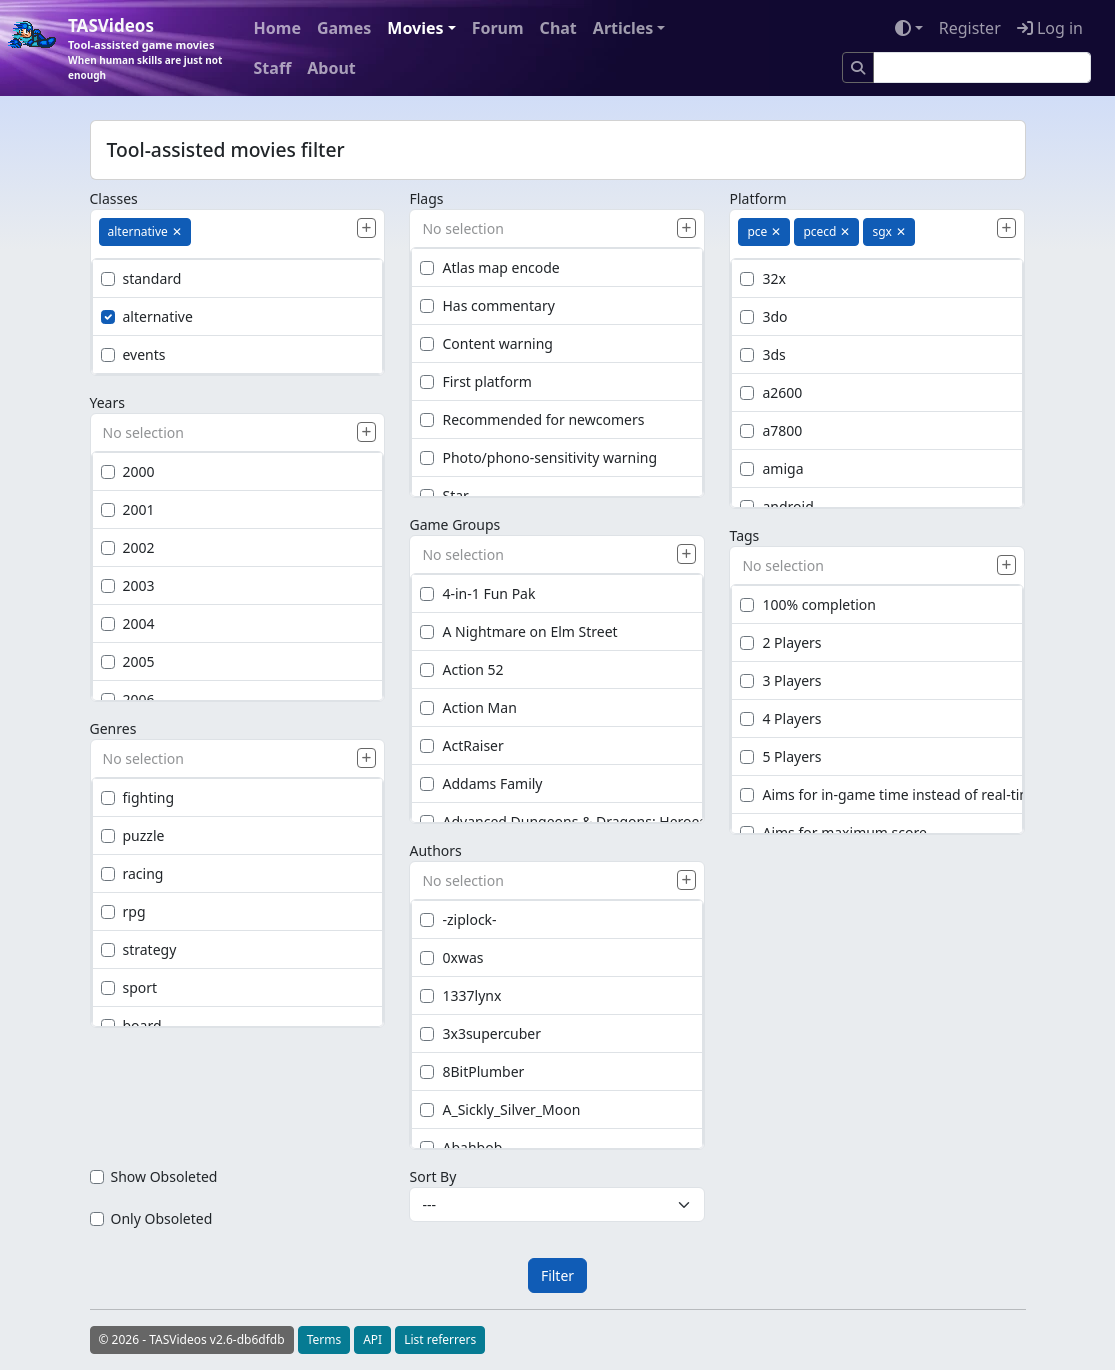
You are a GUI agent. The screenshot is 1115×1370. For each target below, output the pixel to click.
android (776, 506)
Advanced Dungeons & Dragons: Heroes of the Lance (605, 821)
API (372, 1339)
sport (129, 987)
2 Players (780, 642)
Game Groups (454, 524)
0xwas (451, 957)
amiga (771, 468)
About (331, 68)
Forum (498, 28)
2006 (128, 699)
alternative (147, 316)
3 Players (780, 680)
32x (762, 278)
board (131, 1025)
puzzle (133, 835)
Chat (558, 28)
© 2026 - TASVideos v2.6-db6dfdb (192, 1339)
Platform (757, 198)
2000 (128, 471)
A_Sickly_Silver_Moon (500, 1109)
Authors (435, 850)
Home (277, 28)
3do (763, 316)
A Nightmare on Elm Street (518, 631)
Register (970, 28)
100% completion (807, 604)
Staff (273, 68)
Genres (113, 728)
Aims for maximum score (833, 832)
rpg (123, 911)
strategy (139, 949)
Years (107, 402)
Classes (114, 198)
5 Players (780, 756)
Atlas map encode (489, 267)
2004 (128, 623)
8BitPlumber (472, 1071)
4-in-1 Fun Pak (477, 593)
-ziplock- (458, 919)
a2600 (771, 392)
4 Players (780, 718)
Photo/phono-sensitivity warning (538, 457)
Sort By (432, 1176)
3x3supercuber (480, 1033)
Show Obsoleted (164, 1176)
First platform (475, 381)
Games (344, 28)
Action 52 (461, 669)
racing (132, 873)
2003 (128, 585)
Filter (557, 1275)
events (133, 354)
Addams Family (481, 783)
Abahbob (461, 1147)
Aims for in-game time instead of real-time (890, 794)
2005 (128, 661)
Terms (324, 1339)
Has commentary (487, 305)
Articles (623, 28)
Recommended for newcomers (532, 419)
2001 (128, 509)
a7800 (771, 430)
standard (141, 278)
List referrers (440, 1339)
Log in (1050, 28)
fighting (138, 797)
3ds (762, 354)
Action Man (468, 707)
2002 (128, 547)
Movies (415, 28)
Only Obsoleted (162, 1218)
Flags (426, 198)
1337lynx (460, 995)
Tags (744, 535)
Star (444, 495)
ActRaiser (461, 745)
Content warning (486, 343)
